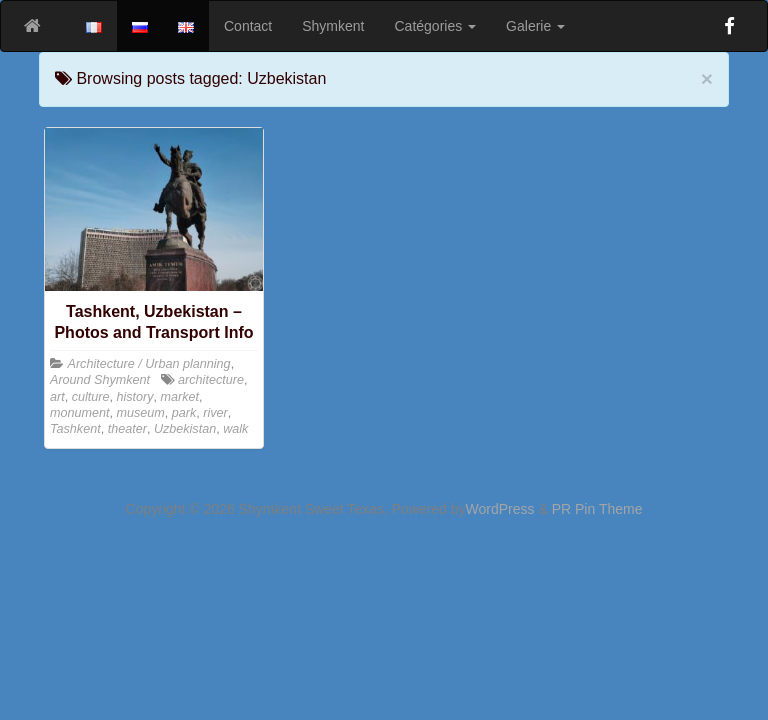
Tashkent (75, 429)
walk (235, 429)
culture (91, 397)
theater (127, 429)
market (180, 397)
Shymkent (333, 26)
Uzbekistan (185, 429)
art (57, 397)
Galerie (535, 26)
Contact (248, 26)
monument (80, 413)
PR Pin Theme (597, 509)
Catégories (436, 26)
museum (141, 413)
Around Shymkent (100, 380)
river (215, 413)
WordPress (500, 509)
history (135, 397)
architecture (211, 380)
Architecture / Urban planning (149, 364)
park (184, 413)
